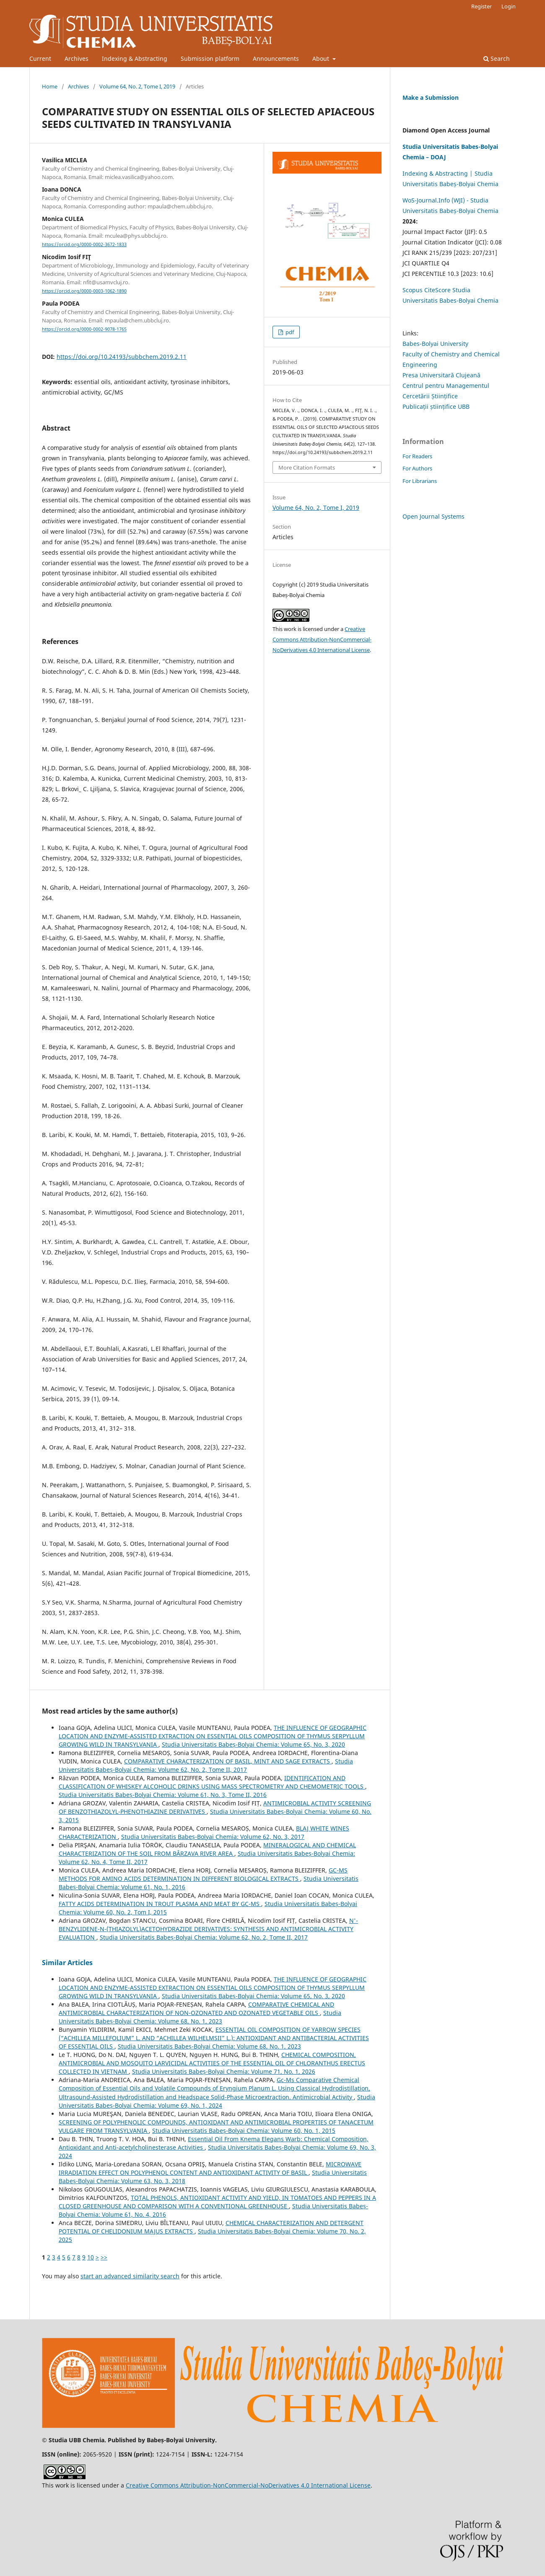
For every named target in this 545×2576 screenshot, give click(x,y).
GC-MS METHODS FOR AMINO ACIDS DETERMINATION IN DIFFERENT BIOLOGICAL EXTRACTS (203, 1874)
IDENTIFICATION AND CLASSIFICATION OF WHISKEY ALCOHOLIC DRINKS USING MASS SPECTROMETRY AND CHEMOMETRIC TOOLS (212, 1782)
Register (481, 6)
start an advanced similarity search (129, 2276)
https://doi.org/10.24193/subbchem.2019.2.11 (122, 357)
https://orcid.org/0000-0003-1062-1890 (84, 291)
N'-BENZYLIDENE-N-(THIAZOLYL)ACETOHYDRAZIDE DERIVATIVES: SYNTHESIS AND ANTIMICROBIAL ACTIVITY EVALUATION (208, 1928)
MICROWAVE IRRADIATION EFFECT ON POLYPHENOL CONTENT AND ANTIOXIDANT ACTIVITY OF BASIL (210, 2168)
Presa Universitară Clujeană (441, 375)
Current (40, 58)
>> (104, 2257)
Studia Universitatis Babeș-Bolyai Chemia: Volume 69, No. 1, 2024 (217, 2101)
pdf (289, 332)
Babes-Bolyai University (435, 344)
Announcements (276, 58)
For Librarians (419, 481)
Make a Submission (430, 97)
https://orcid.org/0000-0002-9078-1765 (84, 329)
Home (49, 86)
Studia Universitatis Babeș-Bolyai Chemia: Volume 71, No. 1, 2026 (223, 2071)
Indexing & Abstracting (134, 58)
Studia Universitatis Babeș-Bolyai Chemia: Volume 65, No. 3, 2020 (253, 1744)
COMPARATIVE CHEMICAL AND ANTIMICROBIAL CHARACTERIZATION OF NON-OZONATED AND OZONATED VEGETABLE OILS (196, 2008)
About (321, 58)
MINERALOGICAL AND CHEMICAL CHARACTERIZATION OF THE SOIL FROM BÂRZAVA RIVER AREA (207, 1849)
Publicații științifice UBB (436, 406)
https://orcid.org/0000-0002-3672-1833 (84, 244)
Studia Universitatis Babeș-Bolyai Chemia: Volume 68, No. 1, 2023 (200, 2017)
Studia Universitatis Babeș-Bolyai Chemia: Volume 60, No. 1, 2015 (243, 2131)
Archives (76, 58)
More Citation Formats (306, 467)
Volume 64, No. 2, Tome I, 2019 (137, 86)
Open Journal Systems (433, 516)
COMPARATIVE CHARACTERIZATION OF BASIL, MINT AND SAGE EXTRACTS (228, 1761)
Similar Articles (67, 1962)
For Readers (417, 456)
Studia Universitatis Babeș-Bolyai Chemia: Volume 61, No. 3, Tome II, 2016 (163, 1795)
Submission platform (210, 58)
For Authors (417, 468)
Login (508, 6)
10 (90, 2257)
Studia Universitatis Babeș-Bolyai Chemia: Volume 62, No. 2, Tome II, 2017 (206, 1765)
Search (496, 58)
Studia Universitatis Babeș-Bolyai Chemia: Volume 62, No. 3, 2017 (212, 1837)
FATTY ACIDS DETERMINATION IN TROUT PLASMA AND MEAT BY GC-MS (160, 1904)
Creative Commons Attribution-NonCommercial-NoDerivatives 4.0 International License (321, 639)
